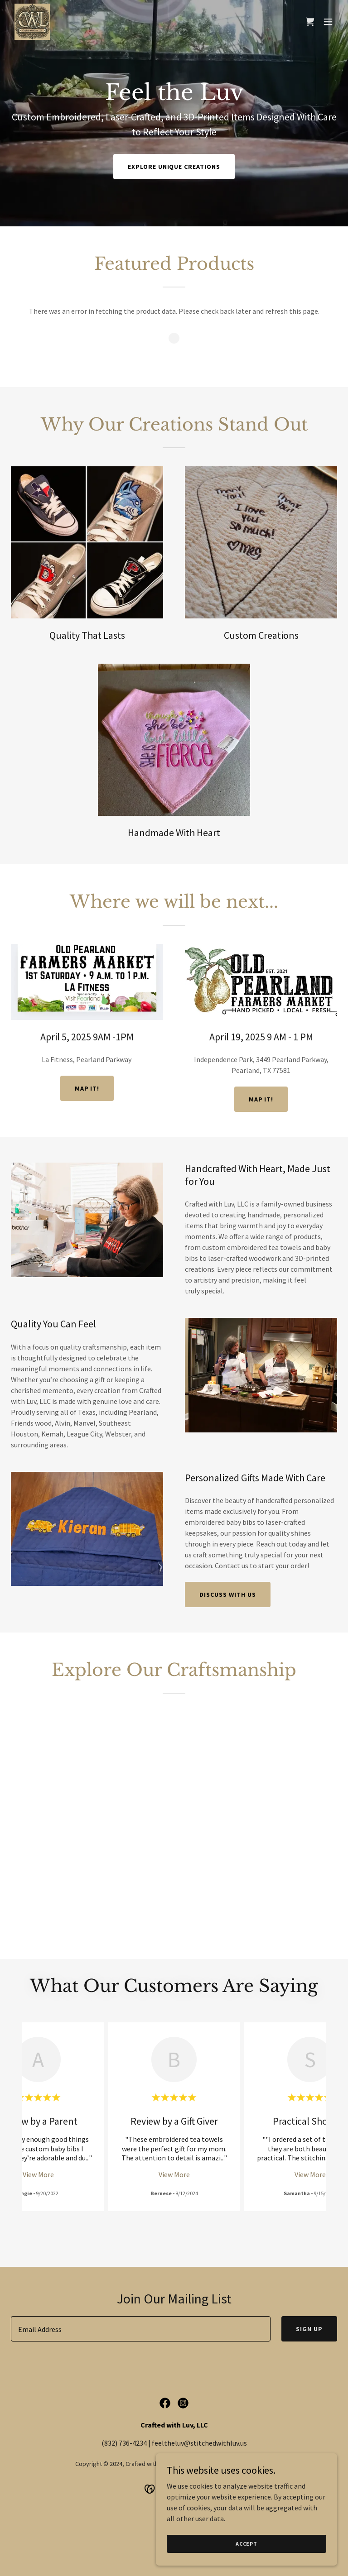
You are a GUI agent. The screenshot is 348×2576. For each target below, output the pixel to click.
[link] (32, 22)
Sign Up (309, 2329)
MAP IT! (87, 1088)
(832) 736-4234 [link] (124, 2442)
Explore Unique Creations (174, 167)
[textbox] (141, 2328)
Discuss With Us (227, 1594)
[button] (328, 22)
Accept (246, 2543)
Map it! (261, 1099)
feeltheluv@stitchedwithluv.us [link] (199, 2442)
